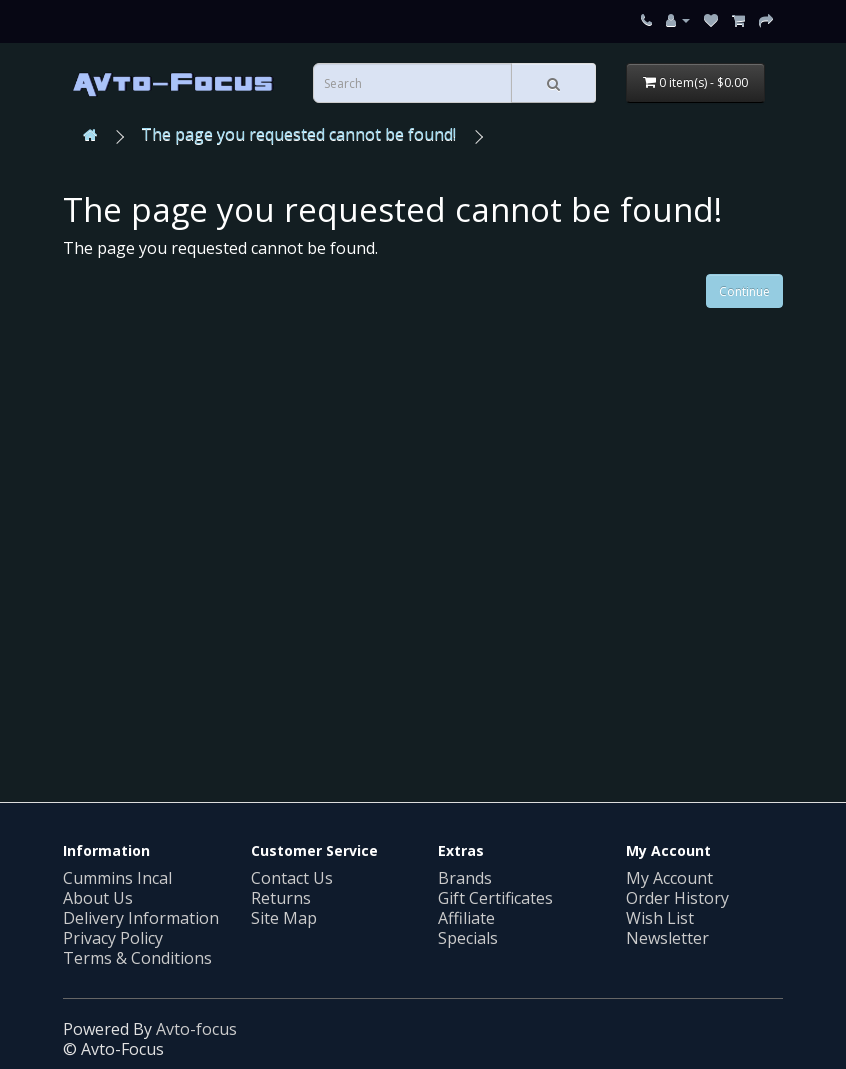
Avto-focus (196, 1029)
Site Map (284, 918)
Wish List (660, 918)
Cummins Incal (117, 878)
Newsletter (667, 938)
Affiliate (466, 918)
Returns (281, 898)
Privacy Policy (113, 938)
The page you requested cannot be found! (298, 134)
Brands (465, 878)
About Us (98, 898)
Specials (468, 938)
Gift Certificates (495, 898)
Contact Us (292, 878)
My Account (669, 878)
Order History (677, 898)
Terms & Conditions (137, 958)
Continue (744, 291)
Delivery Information (141, 918)
